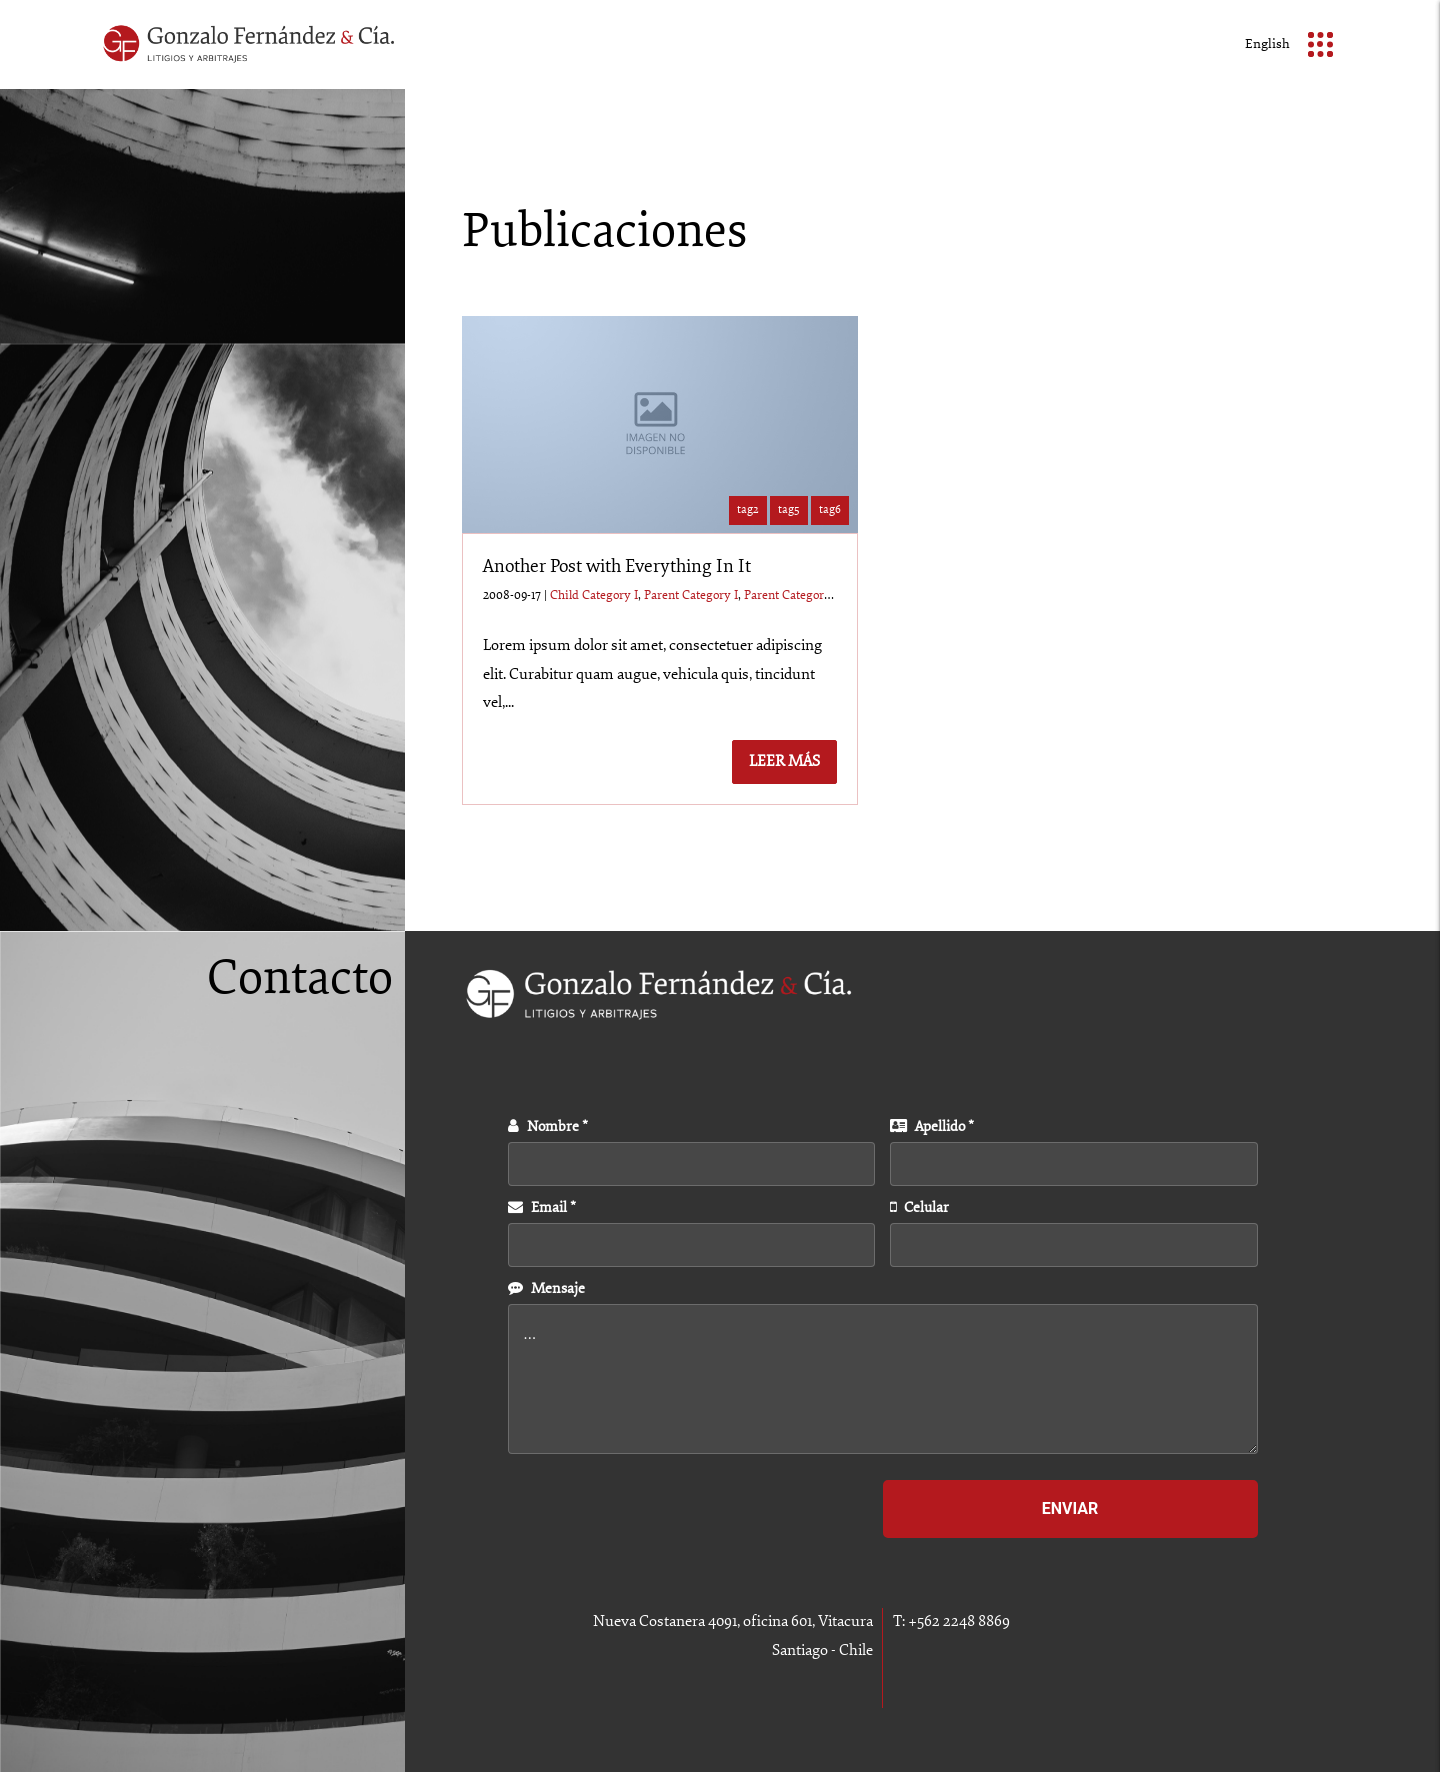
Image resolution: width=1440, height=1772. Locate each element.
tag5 (789, 509)
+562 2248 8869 (959, 1621)
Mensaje (546, 1288)
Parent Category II (793, 595)
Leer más (784, 761)
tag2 (748, 509)
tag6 (830, 509)
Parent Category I (691, 595)
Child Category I (594, 595)
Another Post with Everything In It (617, 566)
